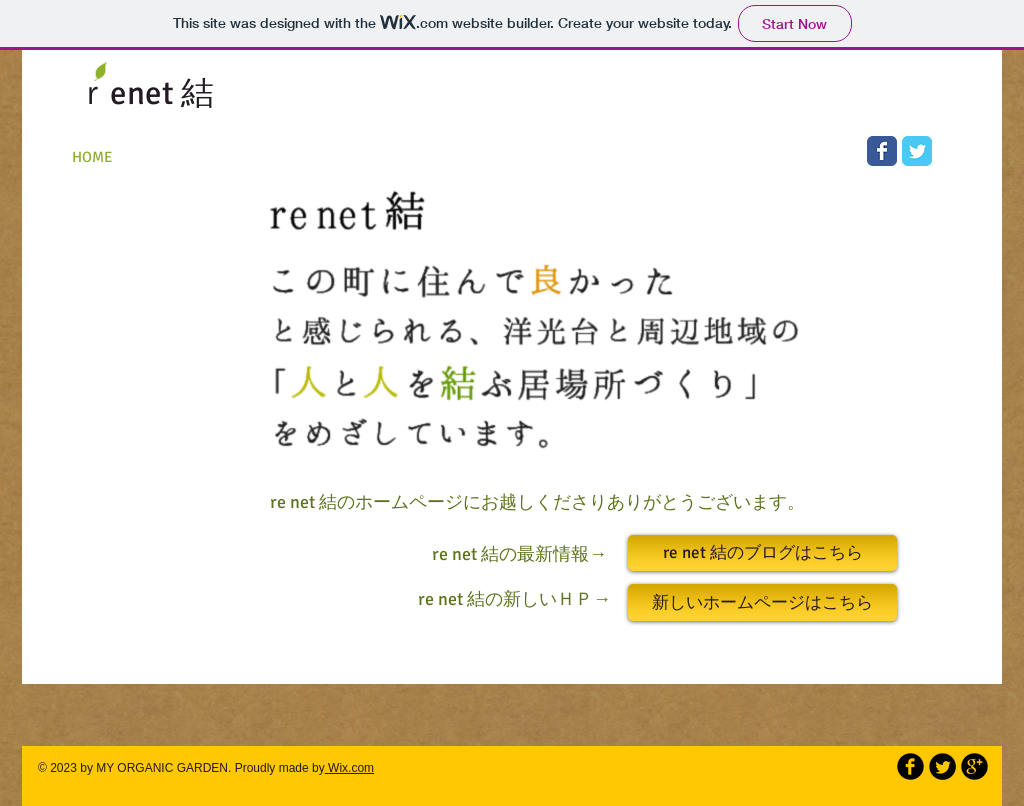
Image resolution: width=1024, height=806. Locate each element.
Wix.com (349, 768)
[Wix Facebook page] (882, 151)
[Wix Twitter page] (917, 151)
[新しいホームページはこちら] (762, 602)
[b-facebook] (910, 766)
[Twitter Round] (942, 766)
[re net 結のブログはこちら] (762, 553)
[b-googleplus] (974, 766)
